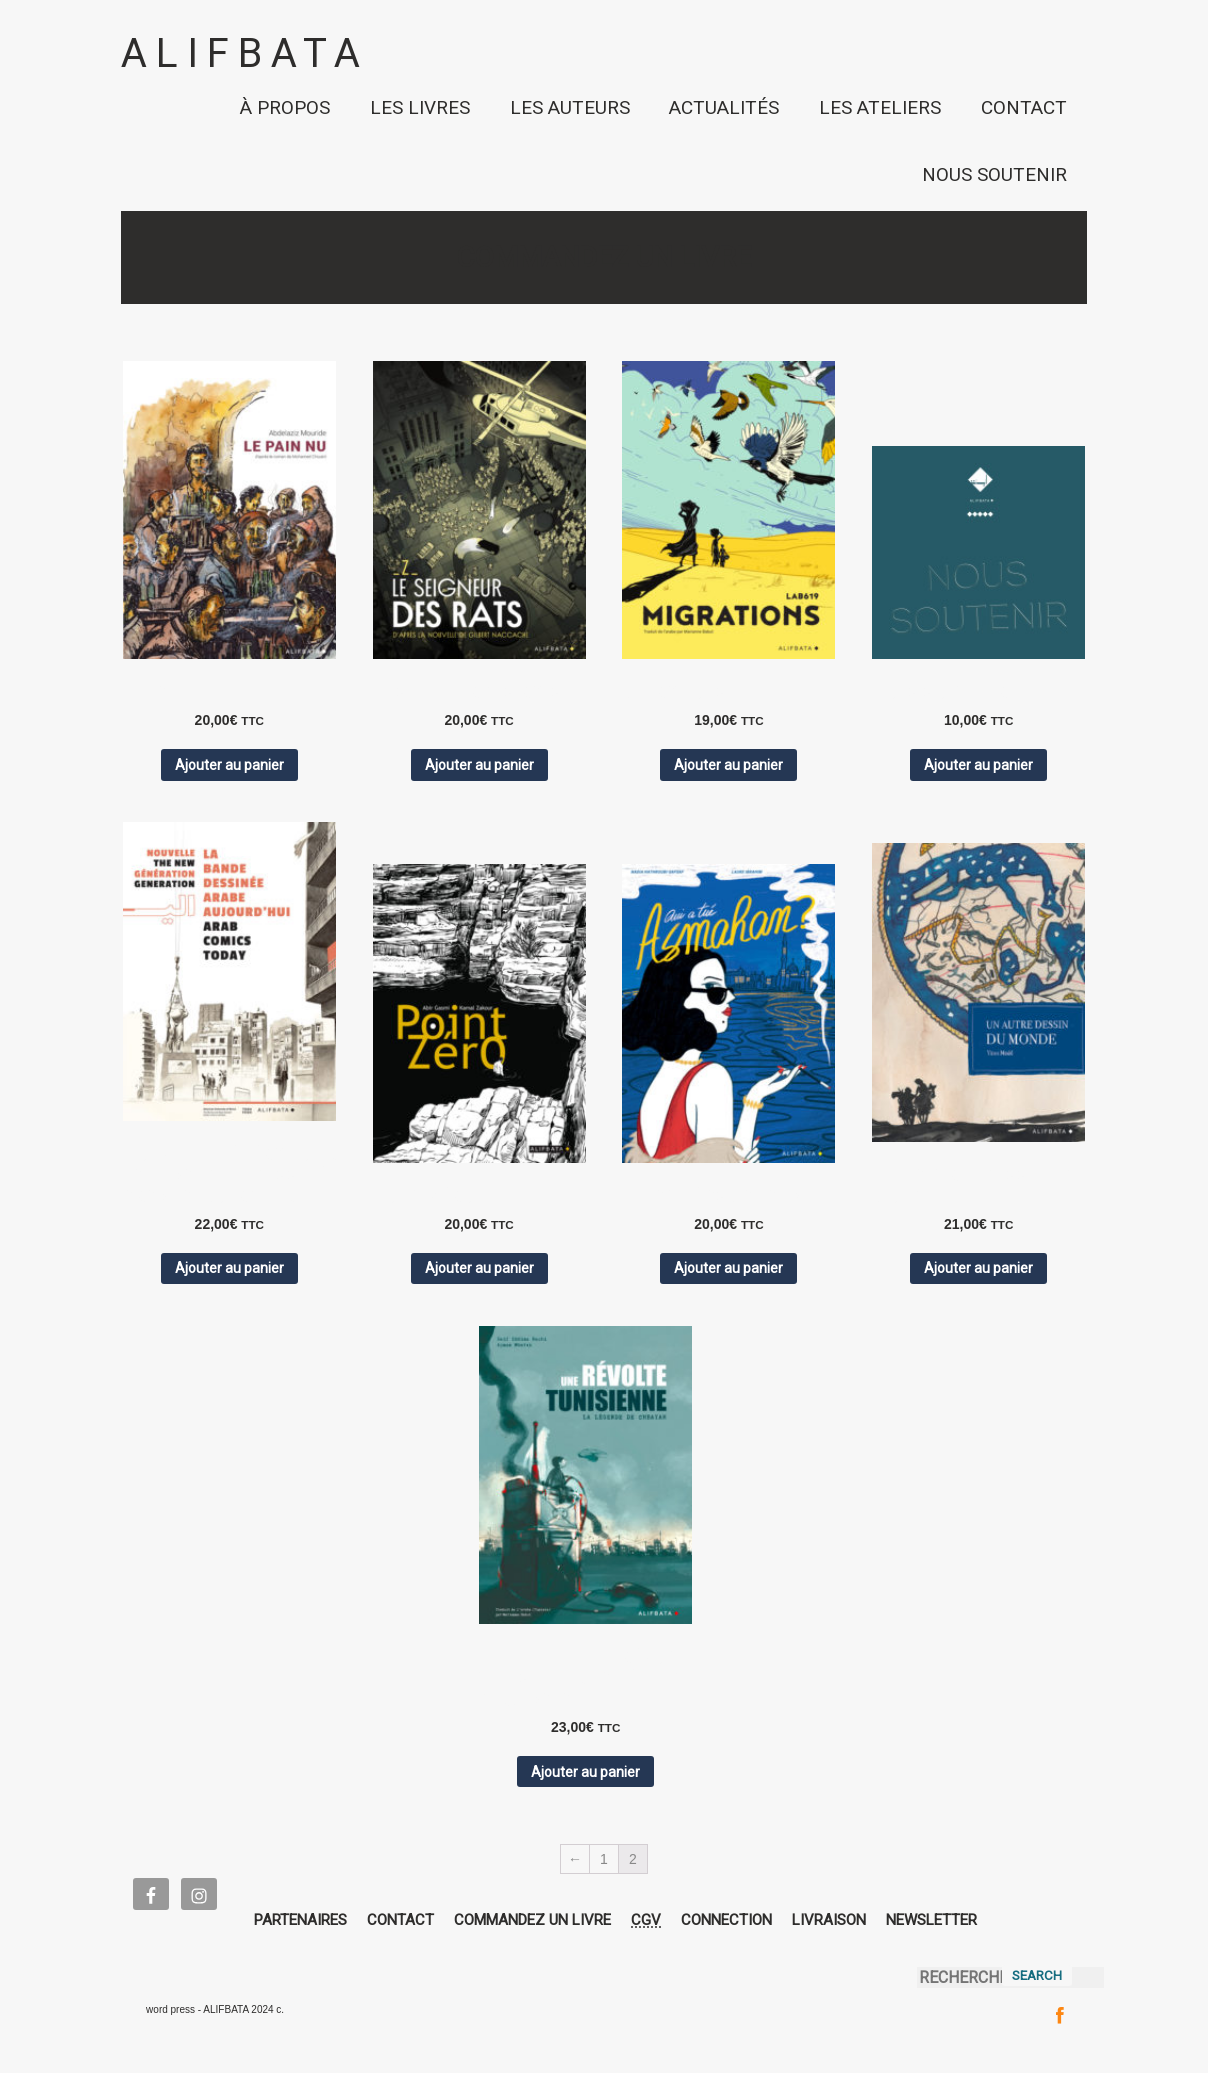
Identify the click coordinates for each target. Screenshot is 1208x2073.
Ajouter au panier (229, 765)
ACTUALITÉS (724, 107)
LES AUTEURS (570, 107)
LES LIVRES (420, 107)
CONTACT (1024, 107)
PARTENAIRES (300, 1920)
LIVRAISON (829, 1920)
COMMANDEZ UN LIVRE (532, 1920)
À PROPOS (285, 107)
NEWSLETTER (931, 1920)
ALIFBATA (245, 53)
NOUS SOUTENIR (994, 174)
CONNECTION (726, 1920)
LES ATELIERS (880, 107)
